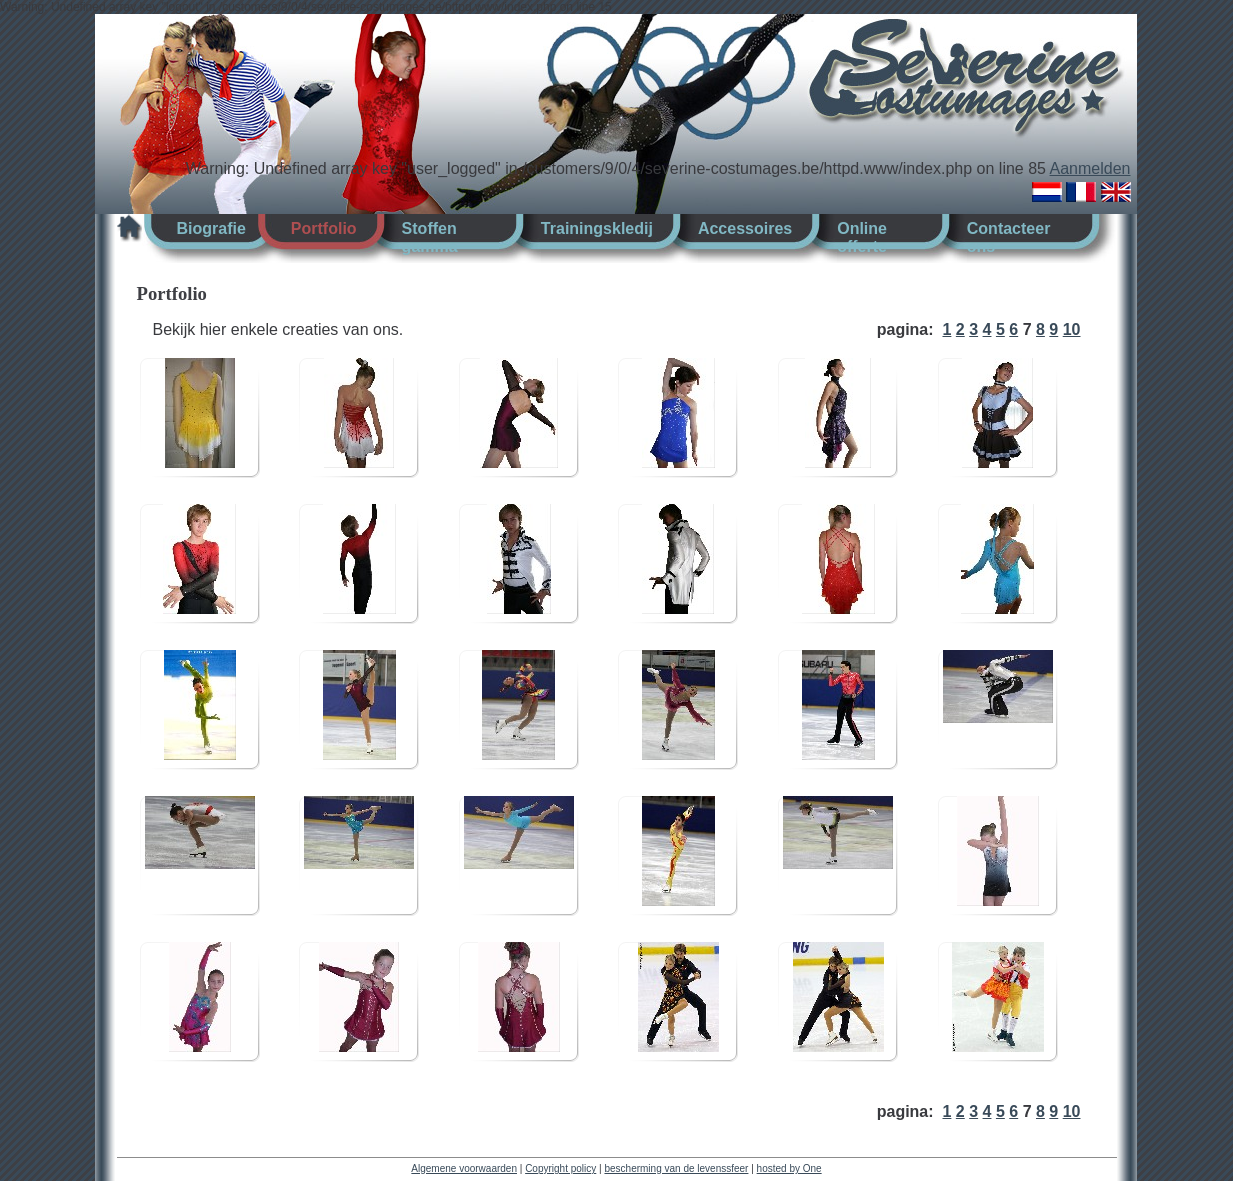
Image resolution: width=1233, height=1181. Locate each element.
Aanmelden (1090, 168)
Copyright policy (560, 1168)
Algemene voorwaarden (464, 1168)
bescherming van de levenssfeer (676, 1168)
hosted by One (789, 1168)
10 (1072, 329)
